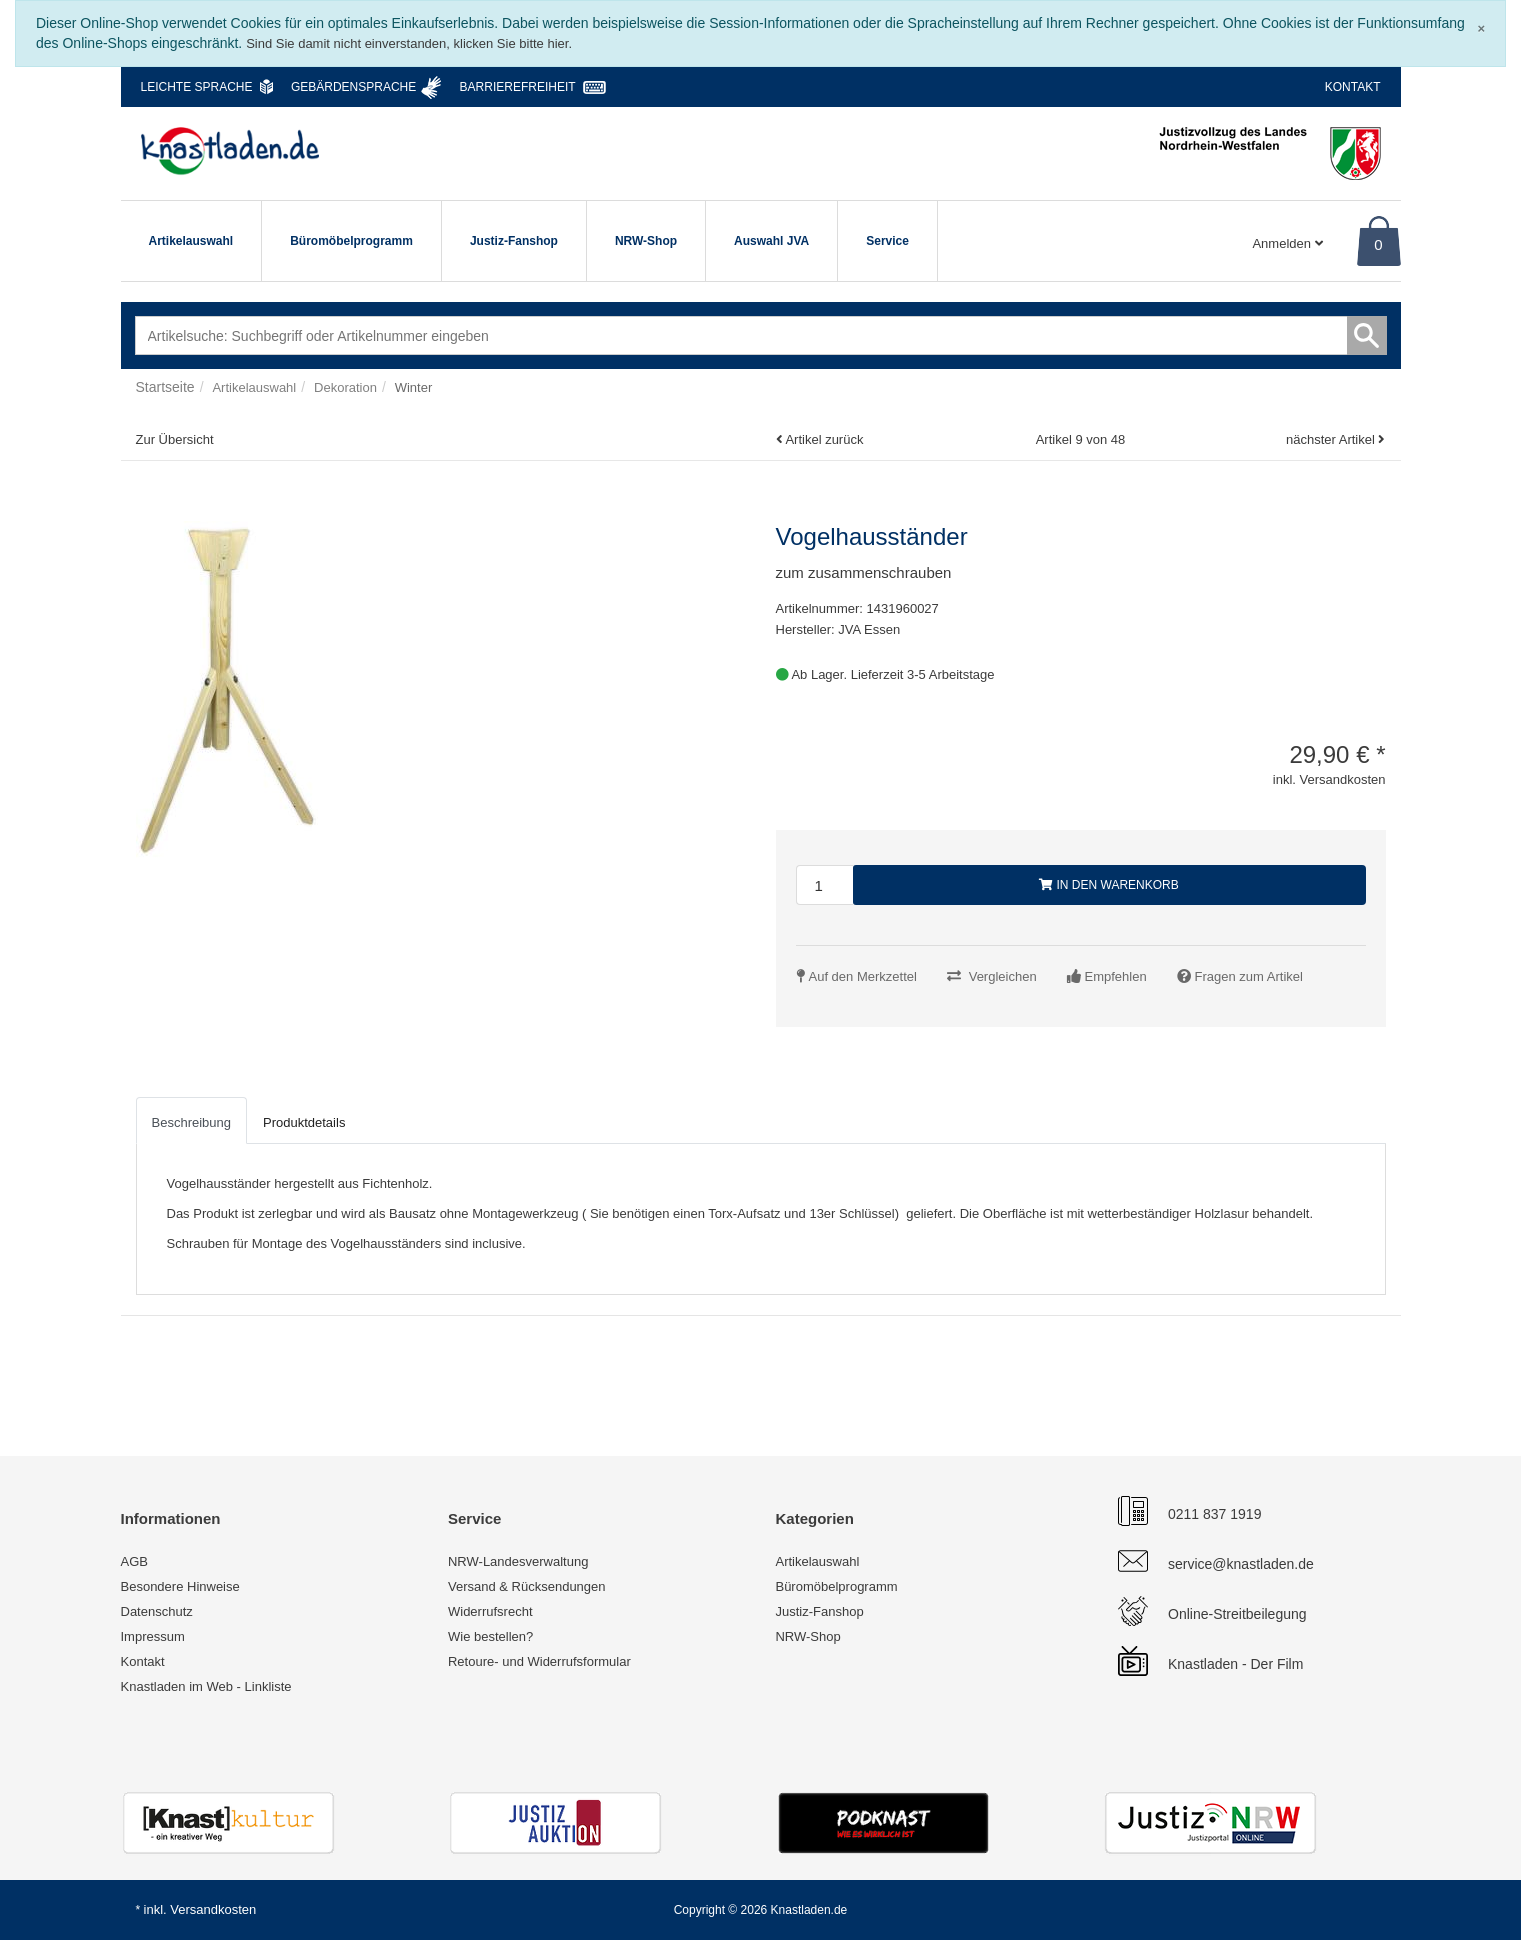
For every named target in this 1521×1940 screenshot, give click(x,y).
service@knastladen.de (1241, 1564)
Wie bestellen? (490, 1636)
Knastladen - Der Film (1235, 1664)
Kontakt (1353, 87)
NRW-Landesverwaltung (518, 1561)
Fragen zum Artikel (1249, 976)
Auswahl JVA (771, 241)
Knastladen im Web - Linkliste (206, 1686)
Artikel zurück (824, 439)
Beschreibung (192, 1122)
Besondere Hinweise (180, 1586)
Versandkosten (213, 1909)
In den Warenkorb (1109, 885)
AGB (134, 1561)
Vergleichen (1003, 976)
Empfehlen (1116, 976)
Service (887, 241)
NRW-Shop (646, 241)
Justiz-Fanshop (514, 241)
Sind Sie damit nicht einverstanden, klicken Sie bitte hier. (409, 43)
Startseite (165, 387)
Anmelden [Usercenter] (1287, 243)
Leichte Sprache (197, 87)
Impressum (153, 1636)
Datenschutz (157, 1611)
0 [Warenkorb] (1378, 244)
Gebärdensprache (353, 87)
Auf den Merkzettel (863, 976)
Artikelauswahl (191, 241)
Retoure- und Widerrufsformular (539, 1661)
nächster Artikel (1332, 439)
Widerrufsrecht (490, 1611)
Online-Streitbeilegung (1237, 1614)
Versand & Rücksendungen (527, 1586)
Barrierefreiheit (518, 87)
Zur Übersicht (175, 439)
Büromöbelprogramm (351, 241)
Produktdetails (304, 1122)
